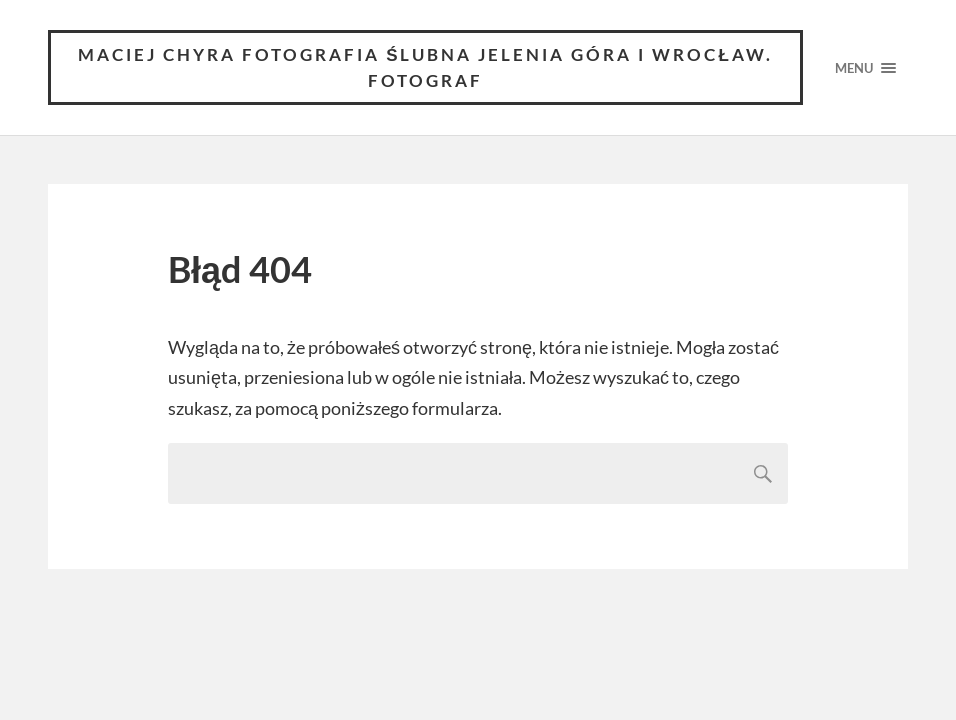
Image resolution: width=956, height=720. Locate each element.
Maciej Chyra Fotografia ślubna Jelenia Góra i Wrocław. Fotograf (425, 67)
